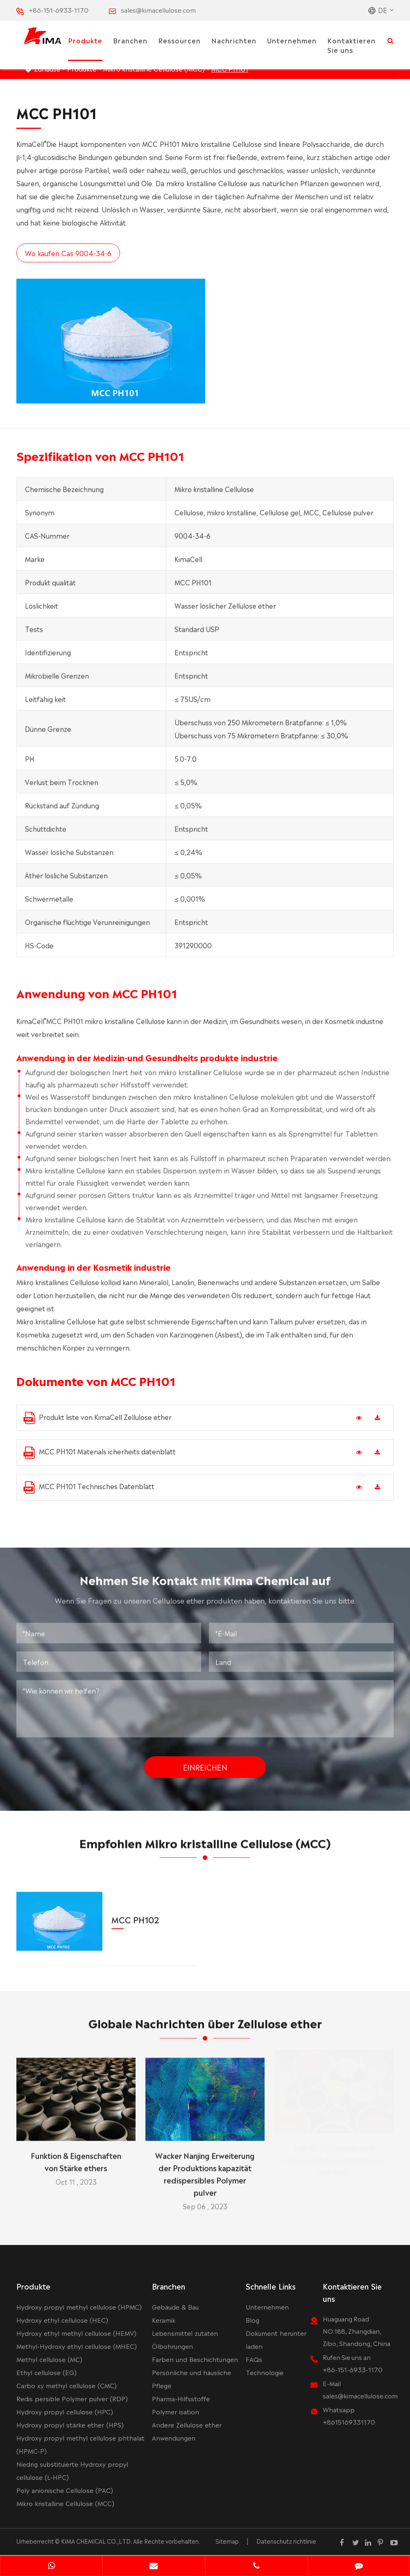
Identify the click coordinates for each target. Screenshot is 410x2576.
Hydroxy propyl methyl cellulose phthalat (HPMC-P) (80, 2444)
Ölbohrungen (172, 2346)
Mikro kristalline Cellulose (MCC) (65, 2503)
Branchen (130, 40)
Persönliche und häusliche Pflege (191, 2378)
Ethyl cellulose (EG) (46, 2372)
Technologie (264, 2372)
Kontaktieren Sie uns (351, 44)
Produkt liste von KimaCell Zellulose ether (97, 1418)
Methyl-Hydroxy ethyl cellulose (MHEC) (76, 2346)
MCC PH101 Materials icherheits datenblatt (99, 1452)
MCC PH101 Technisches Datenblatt (88, 1487)
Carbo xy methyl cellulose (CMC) (66, 2385)
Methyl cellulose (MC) (49, 2359)
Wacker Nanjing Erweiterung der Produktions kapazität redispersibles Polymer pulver (205, 2165)
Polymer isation (175, 2411)
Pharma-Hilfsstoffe (181, 2398)
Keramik (163, 2319)
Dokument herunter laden (276, 2339)
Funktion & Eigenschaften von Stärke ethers (76, 2153)
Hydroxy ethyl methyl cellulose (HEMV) (76, 2332)
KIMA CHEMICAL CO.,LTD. (96, 2541)
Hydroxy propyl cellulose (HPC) (64, 2411)
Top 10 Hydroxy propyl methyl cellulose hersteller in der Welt (334, 2159)
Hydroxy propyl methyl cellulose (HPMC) (79, 2306)
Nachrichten (233, 40)
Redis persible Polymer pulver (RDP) (72, 2398)
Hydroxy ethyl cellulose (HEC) (62, 2319)
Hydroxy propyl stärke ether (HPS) (70, 2424)
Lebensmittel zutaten (185, 2332)
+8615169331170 (349, 2421)
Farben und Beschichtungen (195, 2359)
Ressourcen (179, 40)
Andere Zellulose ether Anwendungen (187, 2431)
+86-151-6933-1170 (58, 9)
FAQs (254, 2359)
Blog (252, 2319)
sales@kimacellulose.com (158, 9)
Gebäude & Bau (175, 2306)
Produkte (85, 40)
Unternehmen (292, 40)
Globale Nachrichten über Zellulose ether (205, 2031)
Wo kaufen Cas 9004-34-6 (68, 253)
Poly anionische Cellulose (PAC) (64, 2490)
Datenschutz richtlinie (286, 2541)
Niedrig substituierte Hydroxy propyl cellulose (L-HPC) (72, 2470)
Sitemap (227, 2541)
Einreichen (205, 1759)
